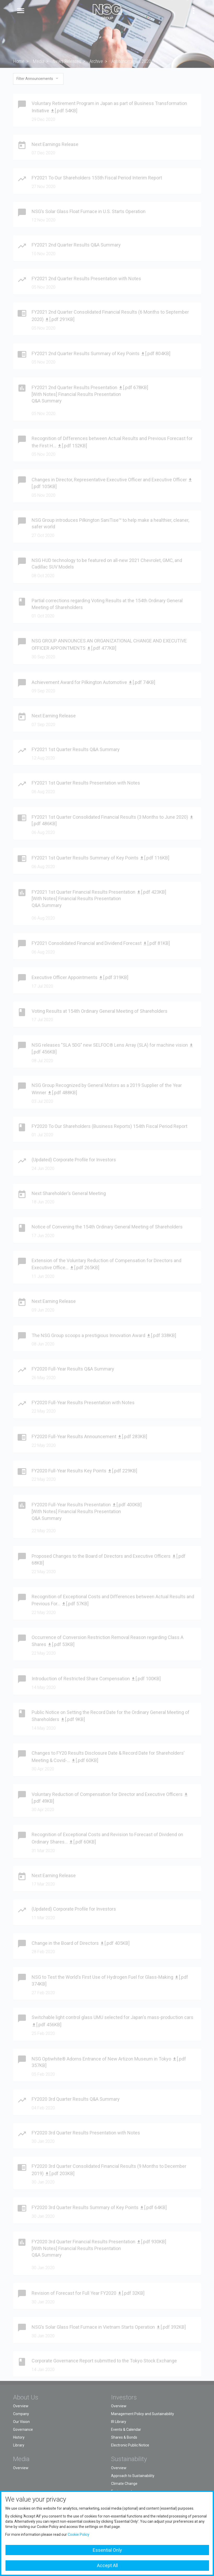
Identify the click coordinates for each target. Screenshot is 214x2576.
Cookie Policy (78, 2534)
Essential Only (107, 2550)
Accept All (107, 2565)
